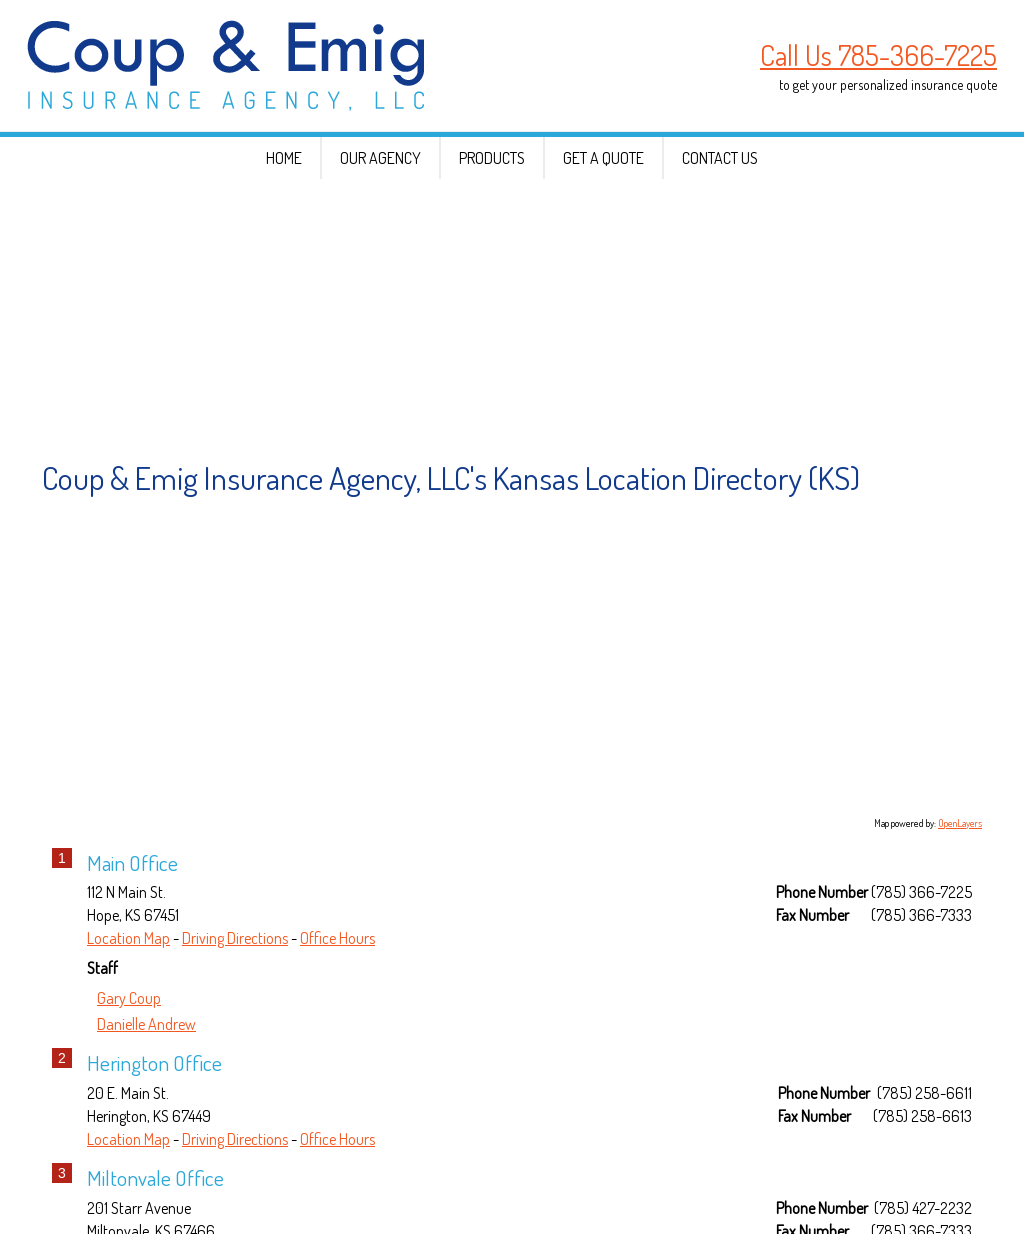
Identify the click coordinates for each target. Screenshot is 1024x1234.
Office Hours (337, 1016)
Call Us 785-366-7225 (878, 55)
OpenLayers (960, 901)
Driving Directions (235, 1016)
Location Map (128, 1016)
